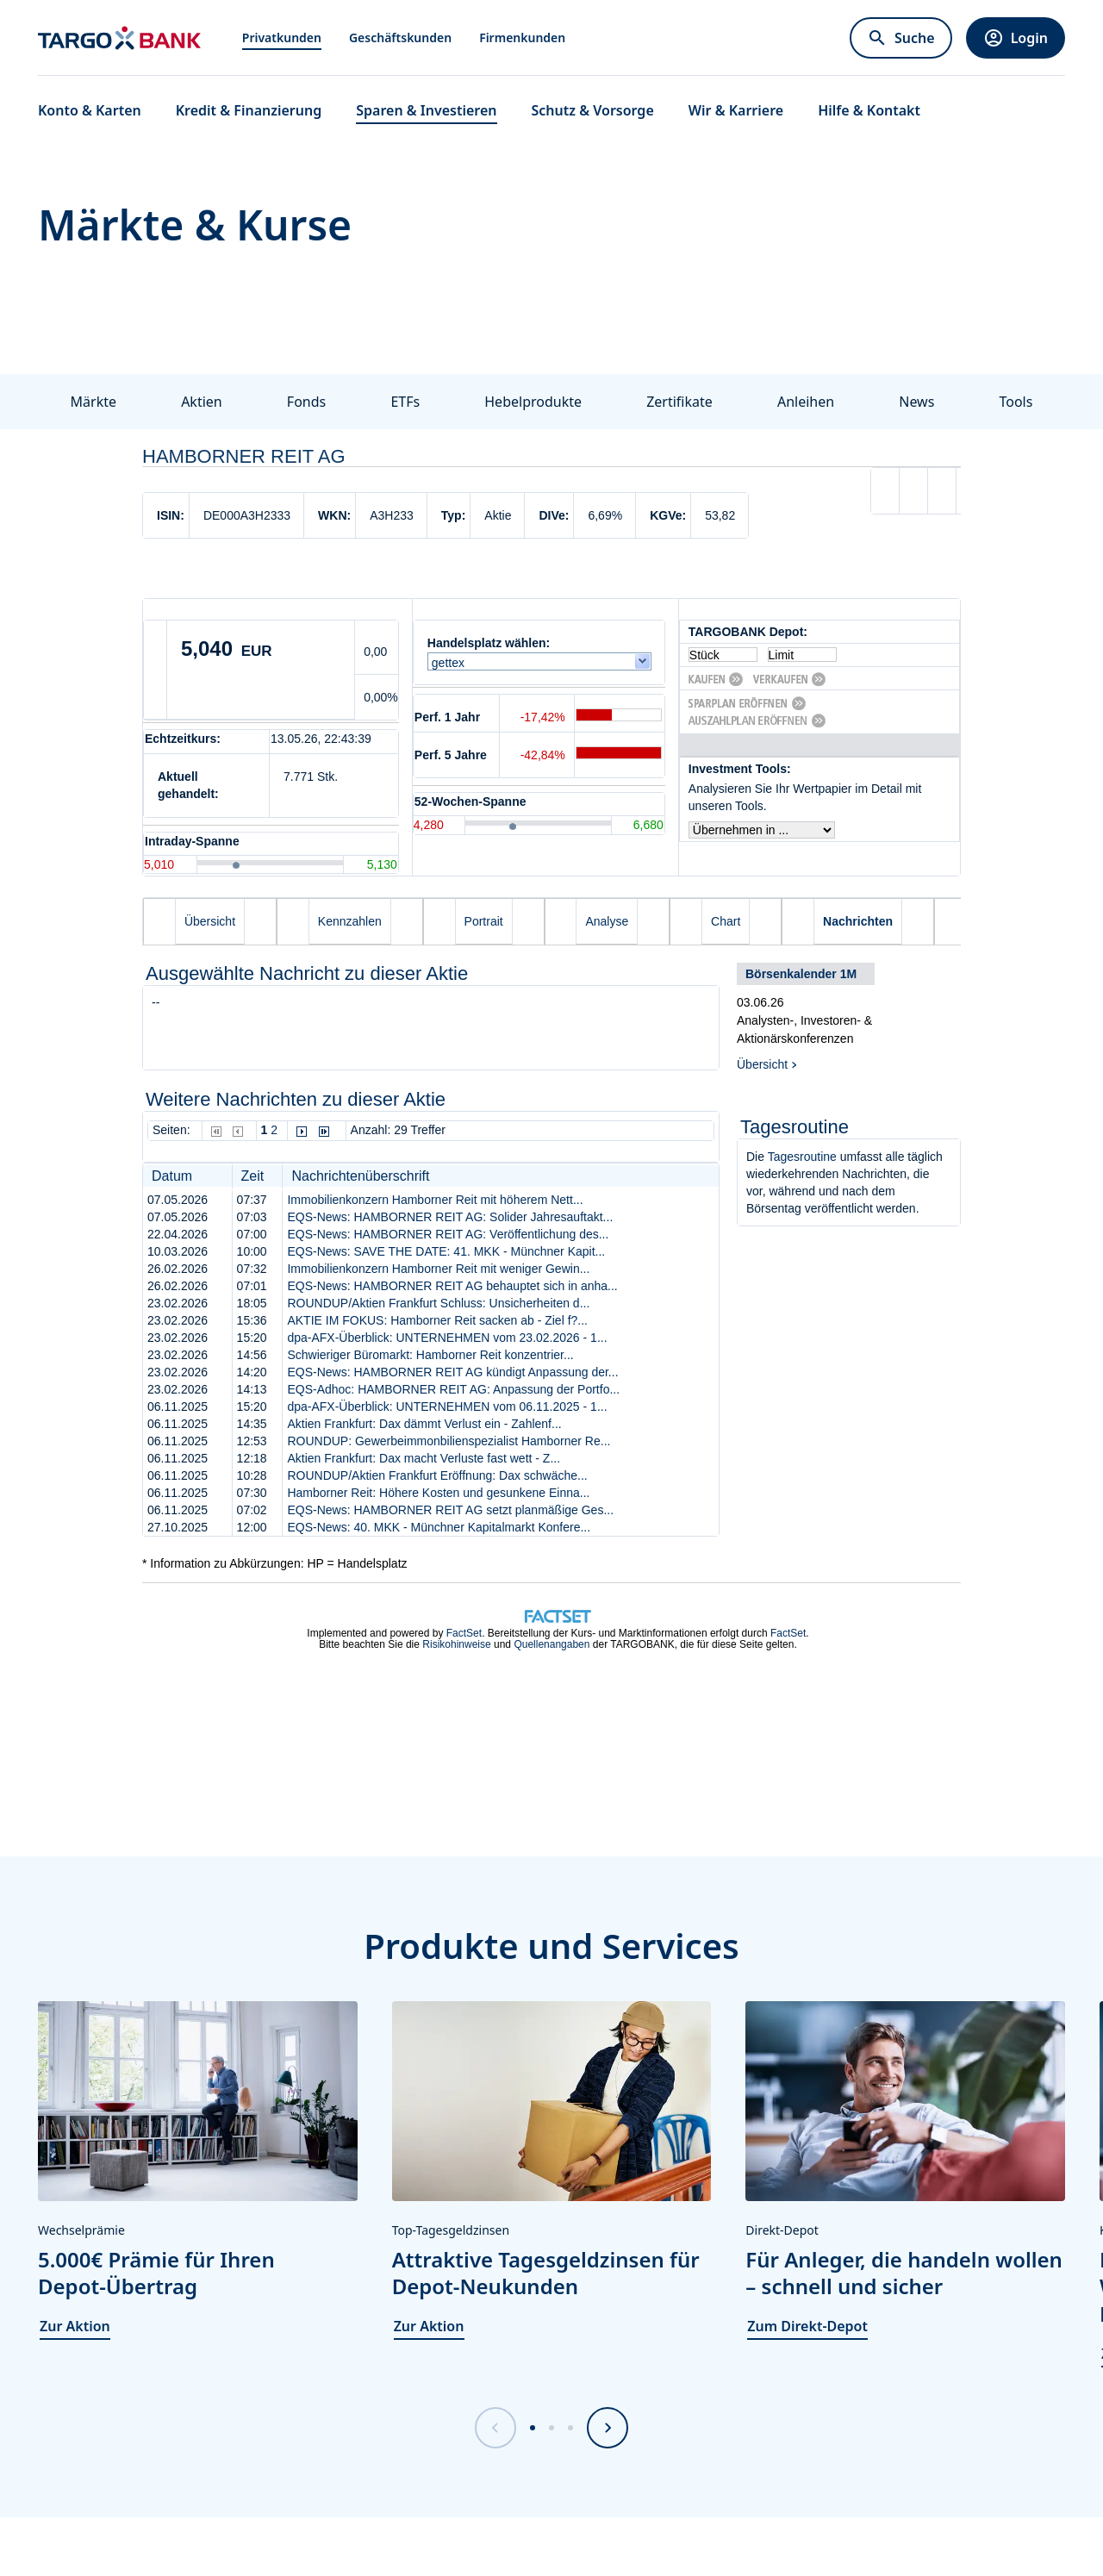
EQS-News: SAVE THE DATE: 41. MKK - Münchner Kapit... (446, 1251)
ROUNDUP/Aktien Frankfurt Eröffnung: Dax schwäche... (437, 1475)
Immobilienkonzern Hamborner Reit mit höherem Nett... (435, 1200)
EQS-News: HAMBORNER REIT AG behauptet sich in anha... (452, 1286)
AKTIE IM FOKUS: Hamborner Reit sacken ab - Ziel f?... (437, 1320)
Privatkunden (281, 37)
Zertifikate (679, 401)
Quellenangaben (551, 1644)
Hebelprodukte (533, 401)
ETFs (405, 401)
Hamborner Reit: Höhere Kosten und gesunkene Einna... (438, 1493)
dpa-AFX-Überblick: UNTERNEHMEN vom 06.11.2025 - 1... (447, 1406)
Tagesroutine (802, 1156)
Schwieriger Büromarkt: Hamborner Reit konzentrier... (430, 1355)
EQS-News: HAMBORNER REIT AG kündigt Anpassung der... (452, 1372)
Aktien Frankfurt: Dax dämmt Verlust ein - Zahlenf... (424, 1424)
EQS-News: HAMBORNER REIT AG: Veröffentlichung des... (447, 1234)
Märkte (93, 401)
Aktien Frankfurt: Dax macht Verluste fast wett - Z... (423, 1458)
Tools (1015, 401)
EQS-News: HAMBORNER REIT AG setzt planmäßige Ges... (450, 1510)
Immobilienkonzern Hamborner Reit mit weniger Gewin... (438, 1269)
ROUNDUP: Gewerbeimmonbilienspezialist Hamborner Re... (448, 1441)
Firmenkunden (522, 37)
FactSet (464, 1633)
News (916, 401)
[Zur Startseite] (119, 38)
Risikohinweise (456, 1644)
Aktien (201, 401)
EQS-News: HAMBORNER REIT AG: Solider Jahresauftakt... (450, 1217)
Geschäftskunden (400, 37)
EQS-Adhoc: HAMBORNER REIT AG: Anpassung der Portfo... (453, 1389)
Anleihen (805, 401)
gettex (451, 663)
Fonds (306, 401)
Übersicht (762, 1064)
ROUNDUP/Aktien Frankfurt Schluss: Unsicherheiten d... (438, 1303)
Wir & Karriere (736, 110)
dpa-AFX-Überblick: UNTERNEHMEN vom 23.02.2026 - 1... (447, 1337)
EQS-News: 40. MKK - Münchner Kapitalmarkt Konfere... (438, 1527)
